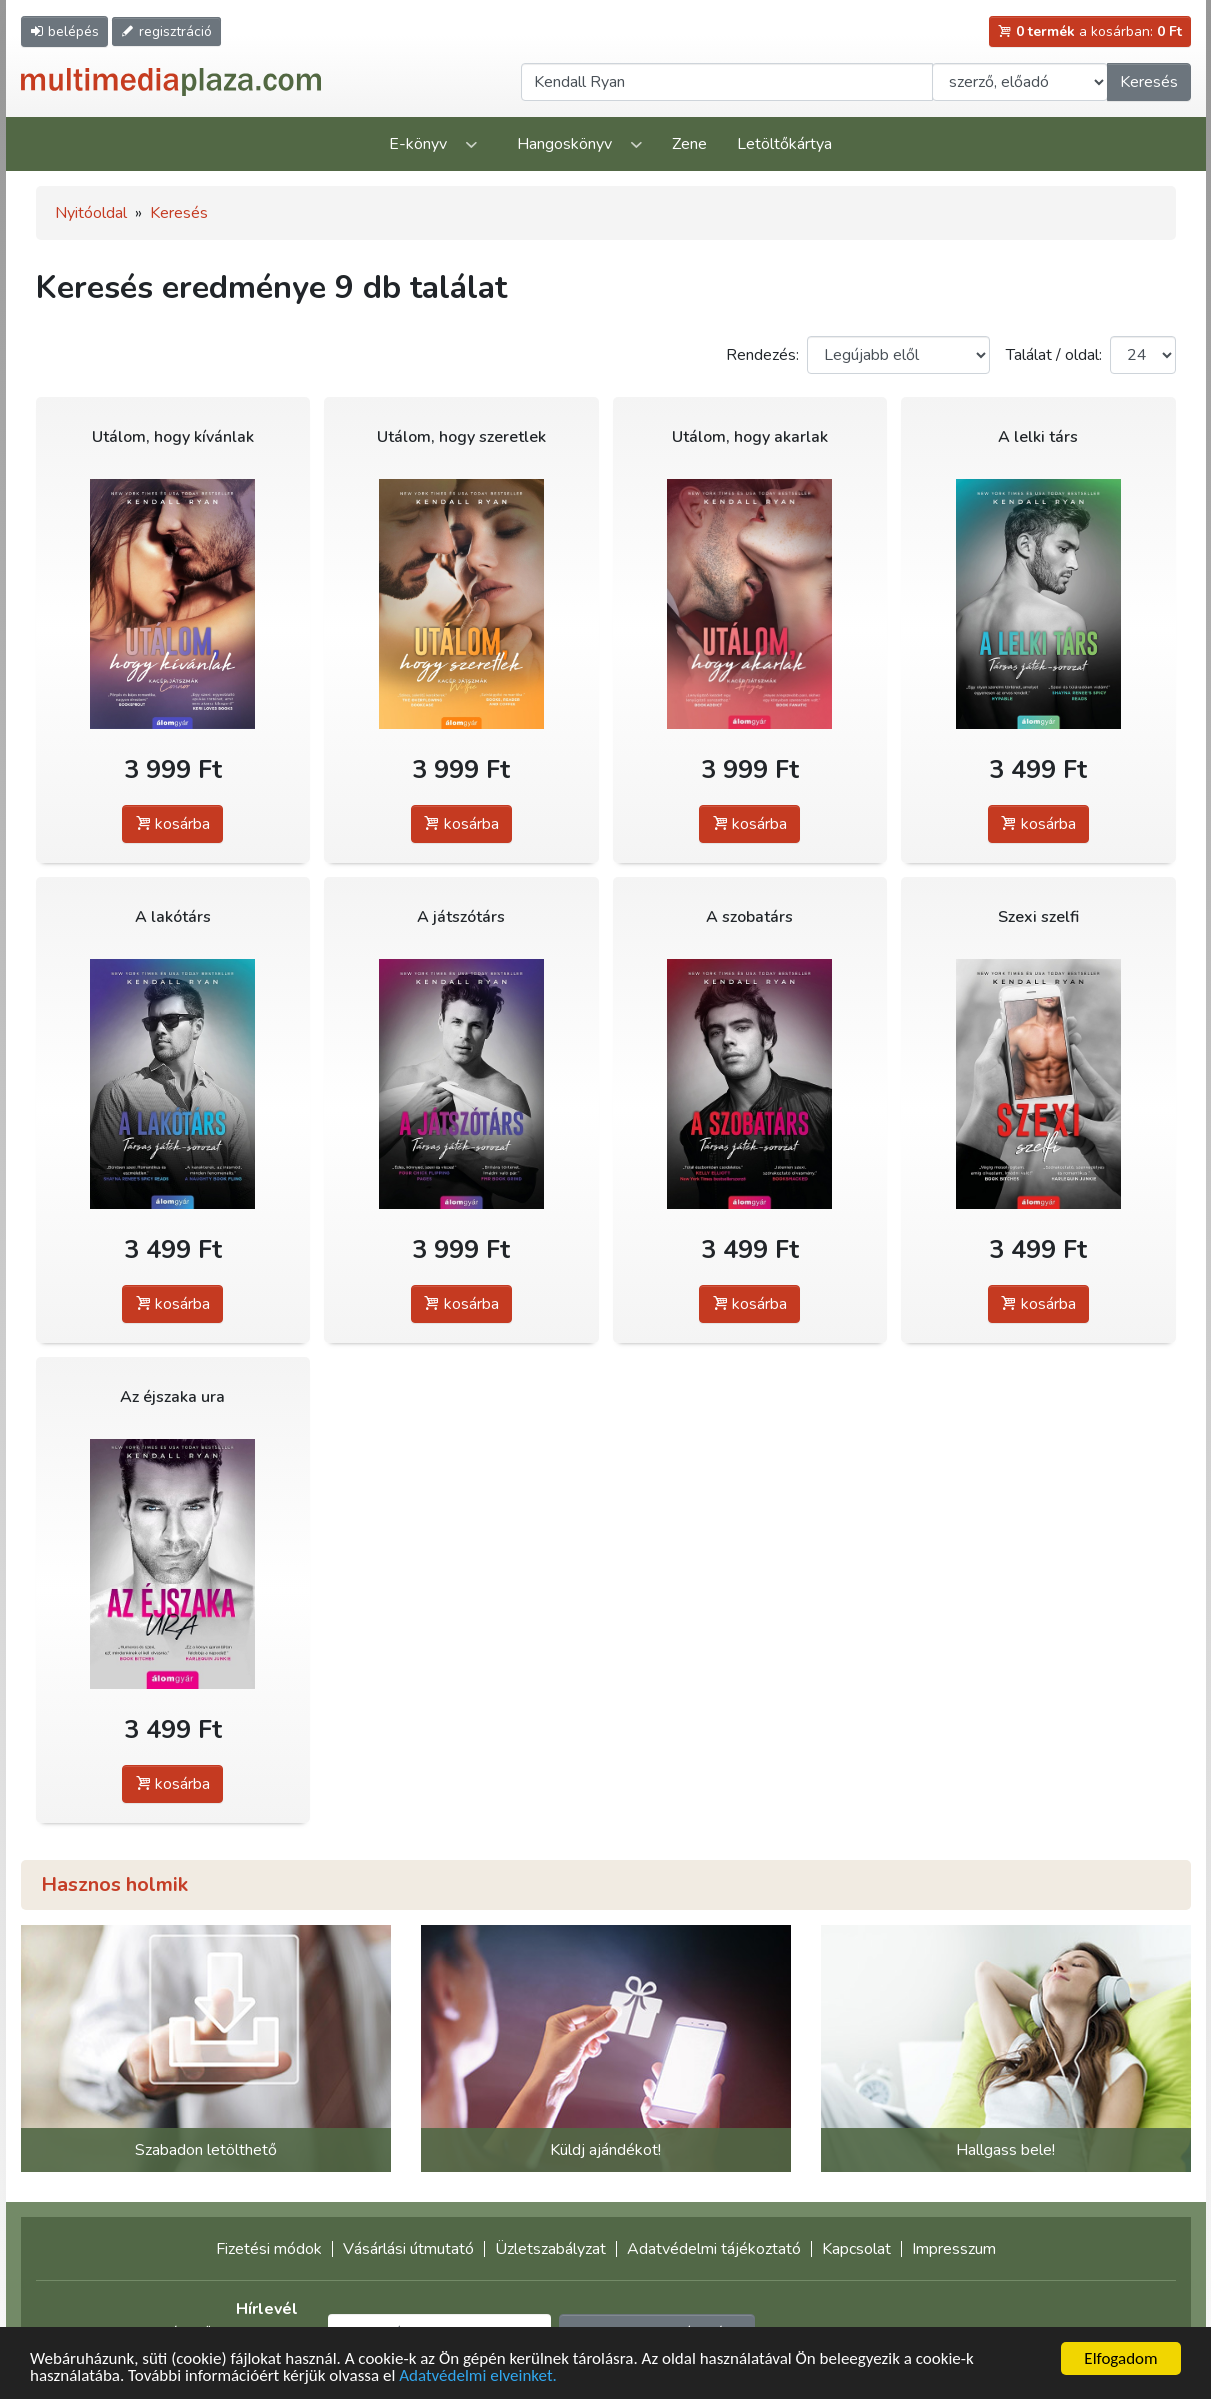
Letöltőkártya (784, 144)
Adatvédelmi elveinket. (478, 2376)
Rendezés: (762, 355)
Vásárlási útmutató (408, 2249)
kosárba (172, 824)
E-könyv (418, 144)
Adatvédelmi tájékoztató (714, 2249)
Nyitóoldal (91, 213)
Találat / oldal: (1054, 355)
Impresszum (954, 2249)
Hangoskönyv (564, 144)
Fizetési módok (269, 2249)
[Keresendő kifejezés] (727, 82)
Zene (689, 144)
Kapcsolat (856, 2249)
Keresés (1149, 82)
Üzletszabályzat (550, 2249)
